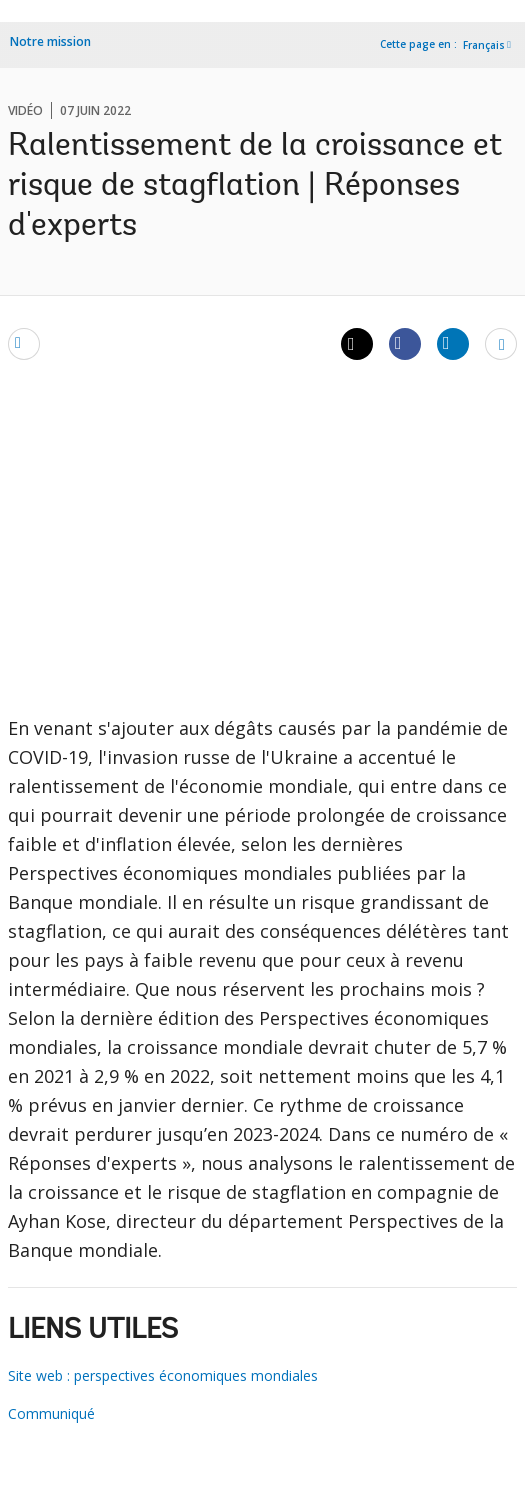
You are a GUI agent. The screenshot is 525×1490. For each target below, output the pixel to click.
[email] (24, 343)
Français (484, 45)
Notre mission (50, 41)
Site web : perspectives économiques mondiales (163, 1375)
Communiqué (51, 1413)
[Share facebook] (405, 343)
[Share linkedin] (453, 343)
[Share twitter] (357, 344)
